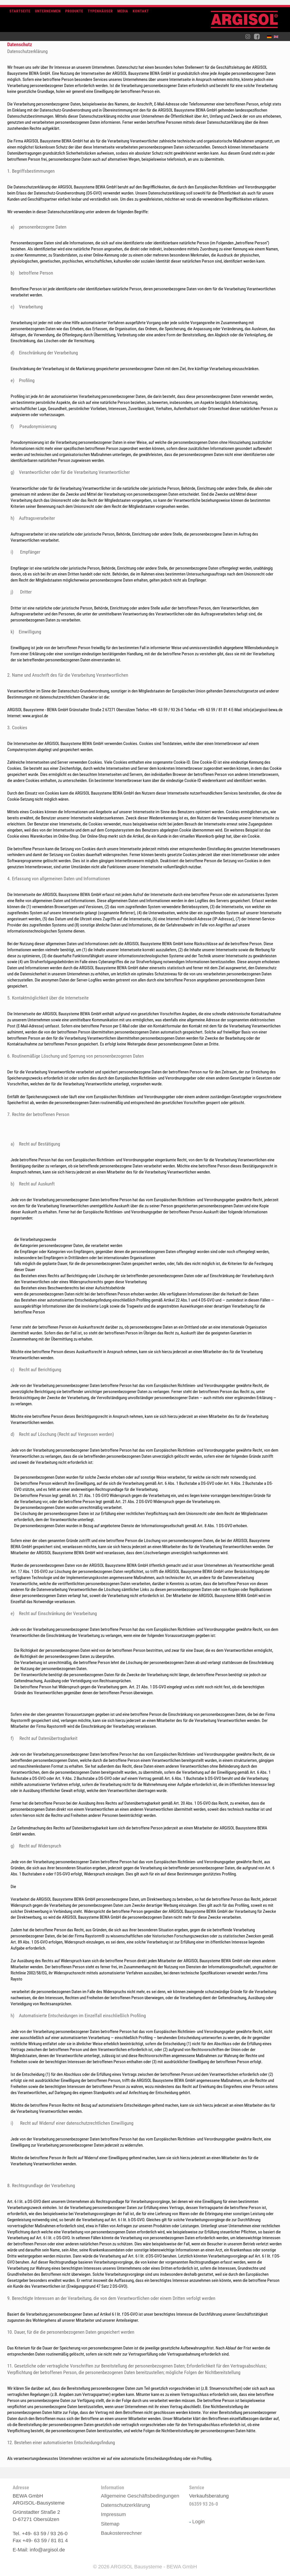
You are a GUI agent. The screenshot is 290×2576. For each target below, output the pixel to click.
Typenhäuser (100, 11)
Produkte (74, 11)
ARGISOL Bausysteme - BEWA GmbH (154, 2566)
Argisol (247, 21)
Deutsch (270, 37)
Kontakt (141, 11)
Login (197, 2521)
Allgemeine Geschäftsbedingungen (140, 2496)
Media (122, 11)
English (277, 37)
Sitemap (110, 2524)
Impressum (113, 2514)
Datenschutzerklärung (125, 2505)
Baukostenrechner (121, 2533)
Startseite (19, 11)
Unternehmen (48, 11)
